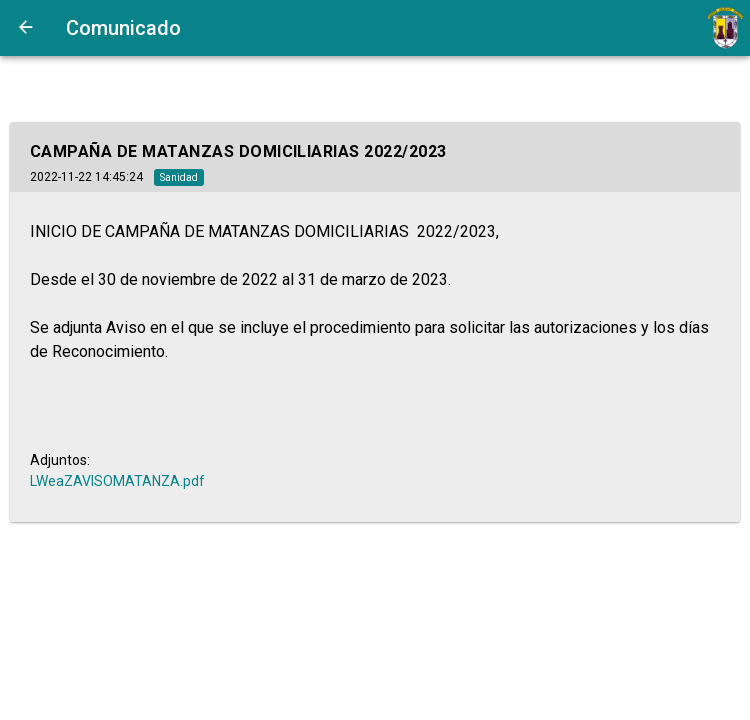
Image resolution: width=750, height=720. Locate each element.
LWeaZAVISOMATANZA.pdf (117, 481)
